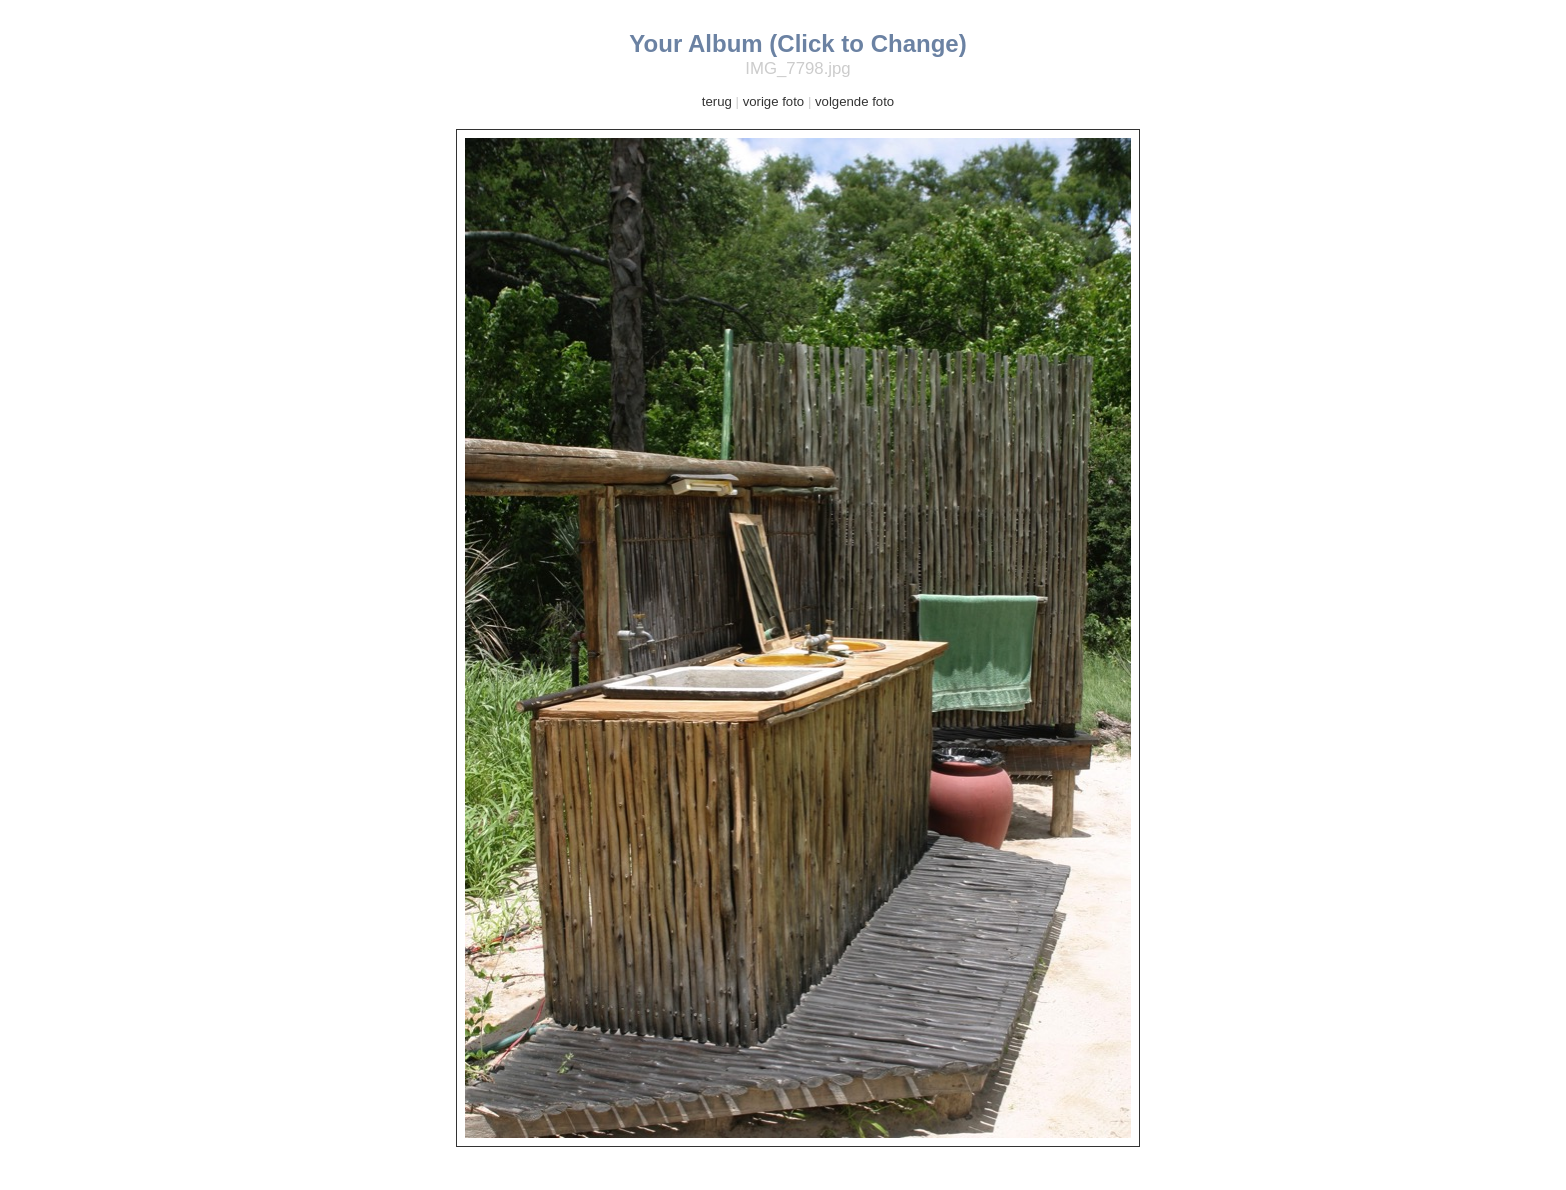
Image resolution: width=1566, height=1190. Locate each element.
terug (717, 101)
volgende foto (854, 101)
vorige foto (774, 101)
